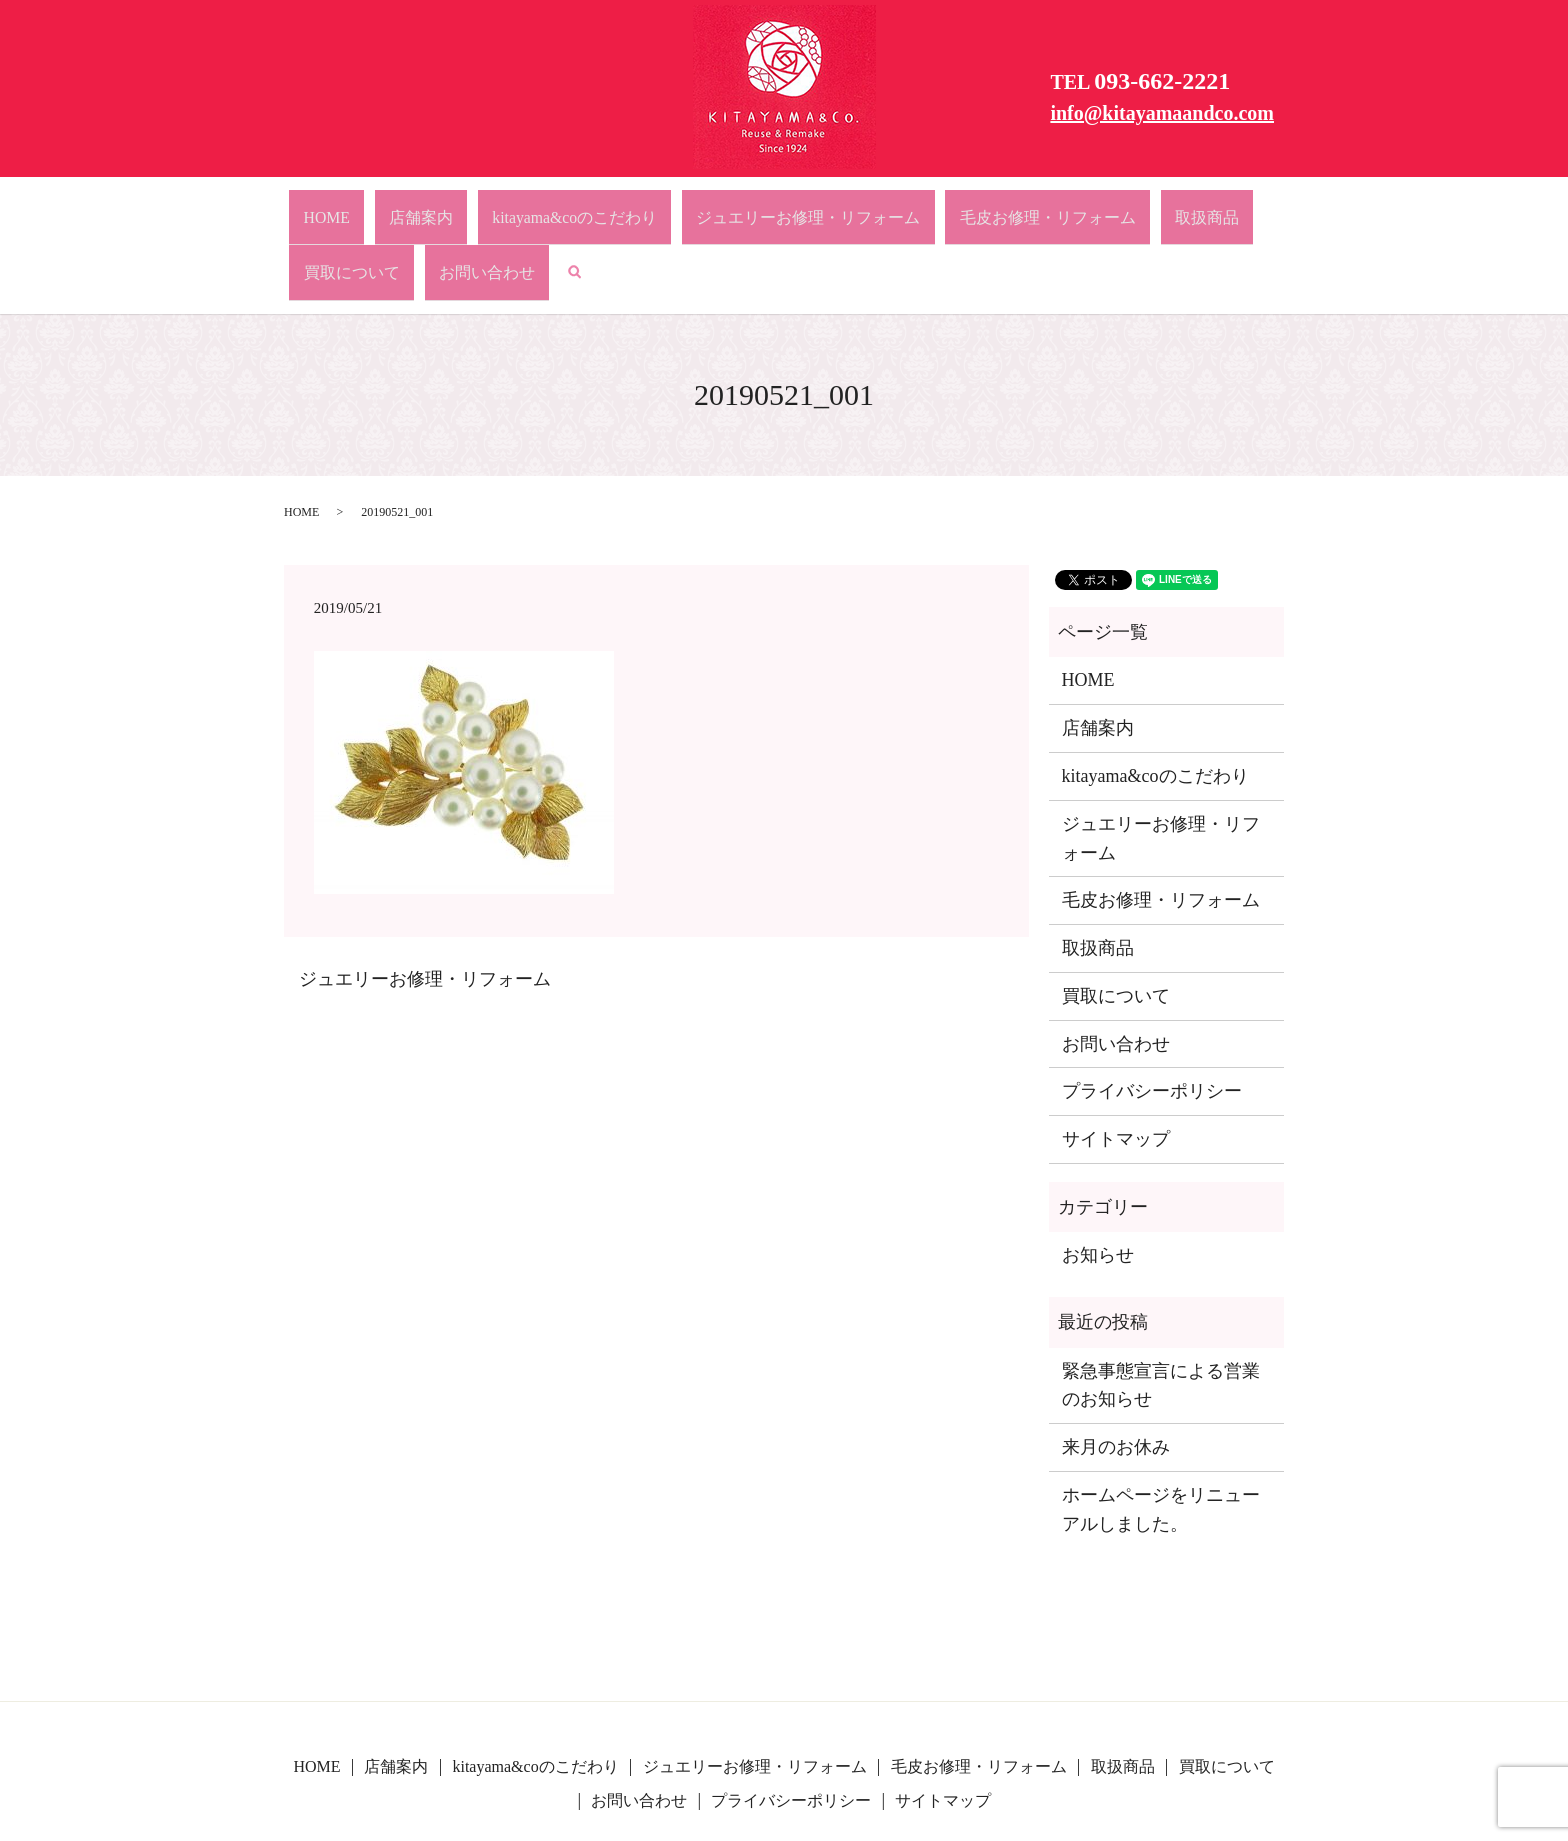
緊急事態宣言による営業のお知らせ (1161, 1308)
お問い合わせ (1168, 207)
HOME (338, 207)
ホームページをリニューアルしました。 (1161, 1432)
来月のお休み (1116, 1370)
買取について (1073, 207)
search (1235, 208)
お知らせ (1098, 1178)
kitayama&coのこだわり (508, 207)
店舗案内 (398, 207)
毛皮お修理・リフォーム (876, 207)
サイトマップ (1116, 1062)
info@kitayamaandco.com (1162, 113)
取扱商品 (992, 207)
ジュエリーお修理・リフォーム (691, 207)
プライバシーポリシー (1152, 1014)
